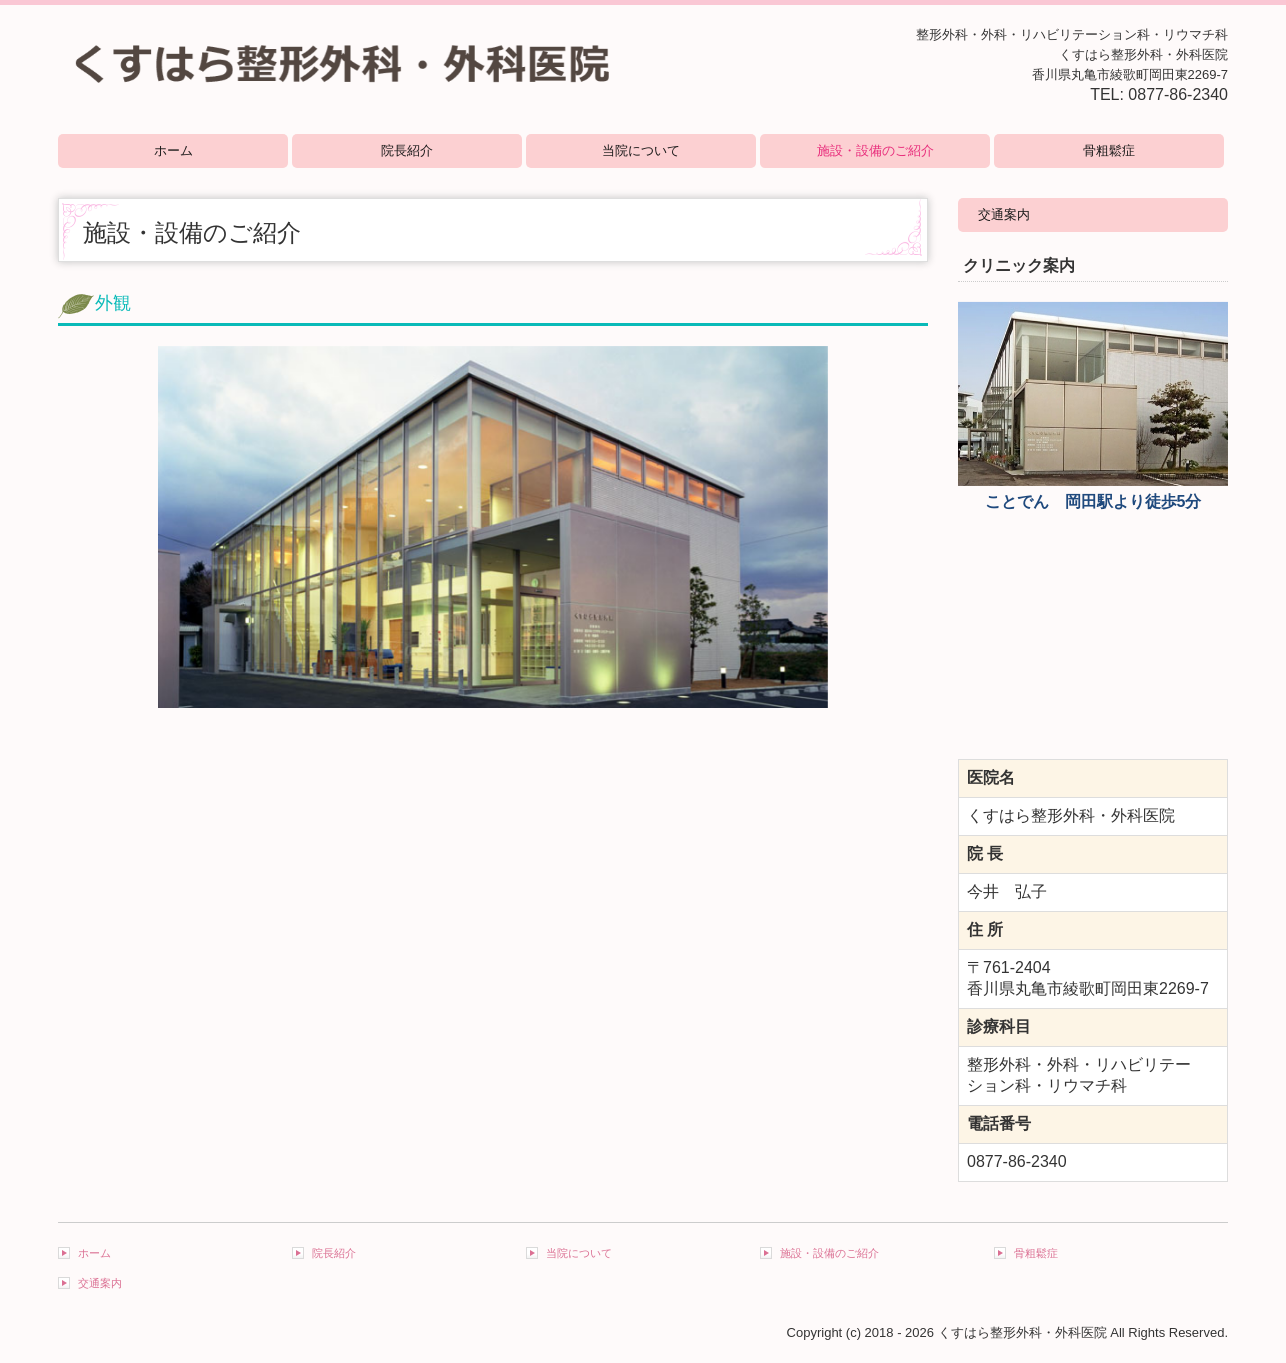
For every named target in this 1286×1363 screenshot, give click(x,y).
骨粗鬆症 (1109, 150)
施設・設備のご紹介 (875, 150)
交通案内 (1004, 214)
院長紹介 (407, 150)
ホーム (173, 150)
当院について (641, 150)
